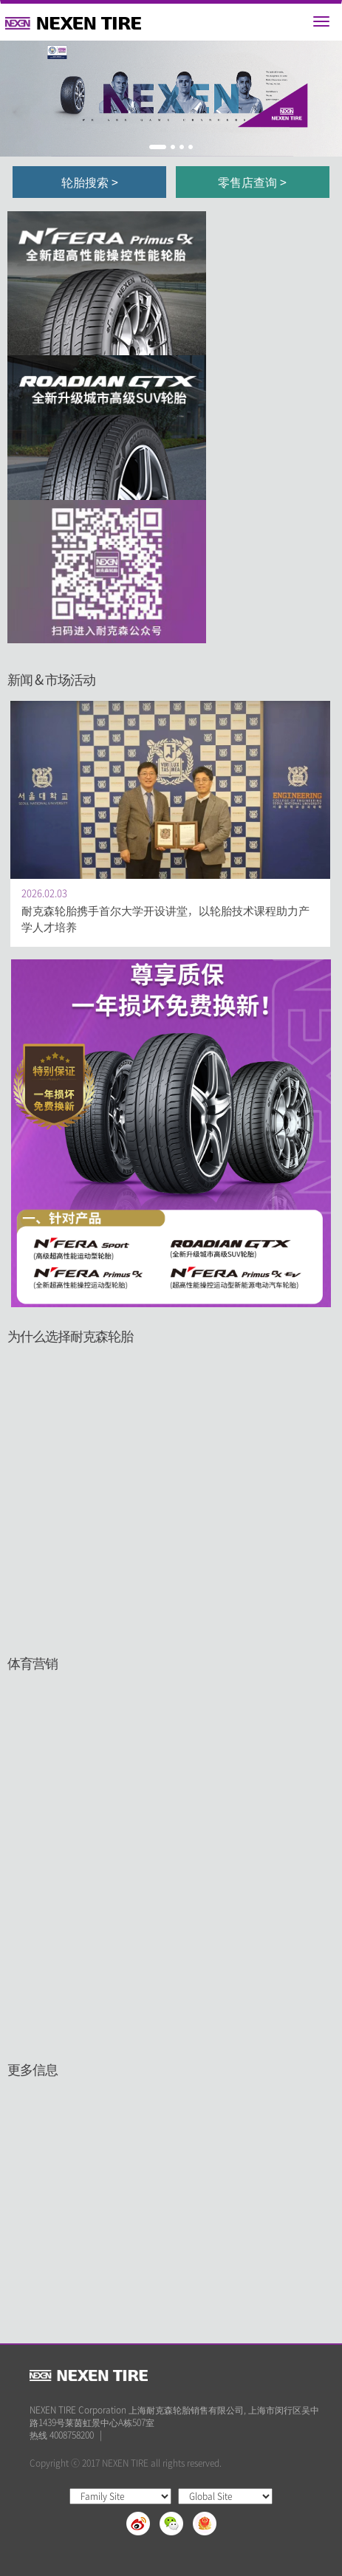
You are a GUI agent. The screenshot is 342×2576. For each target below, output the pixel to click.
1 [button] (157, 147)
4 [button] (190, 147)
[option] (171, 99)
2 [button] (173, 147)
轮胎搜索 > (89, 182)
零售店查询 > (252, 182)
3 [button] (181, 147)
